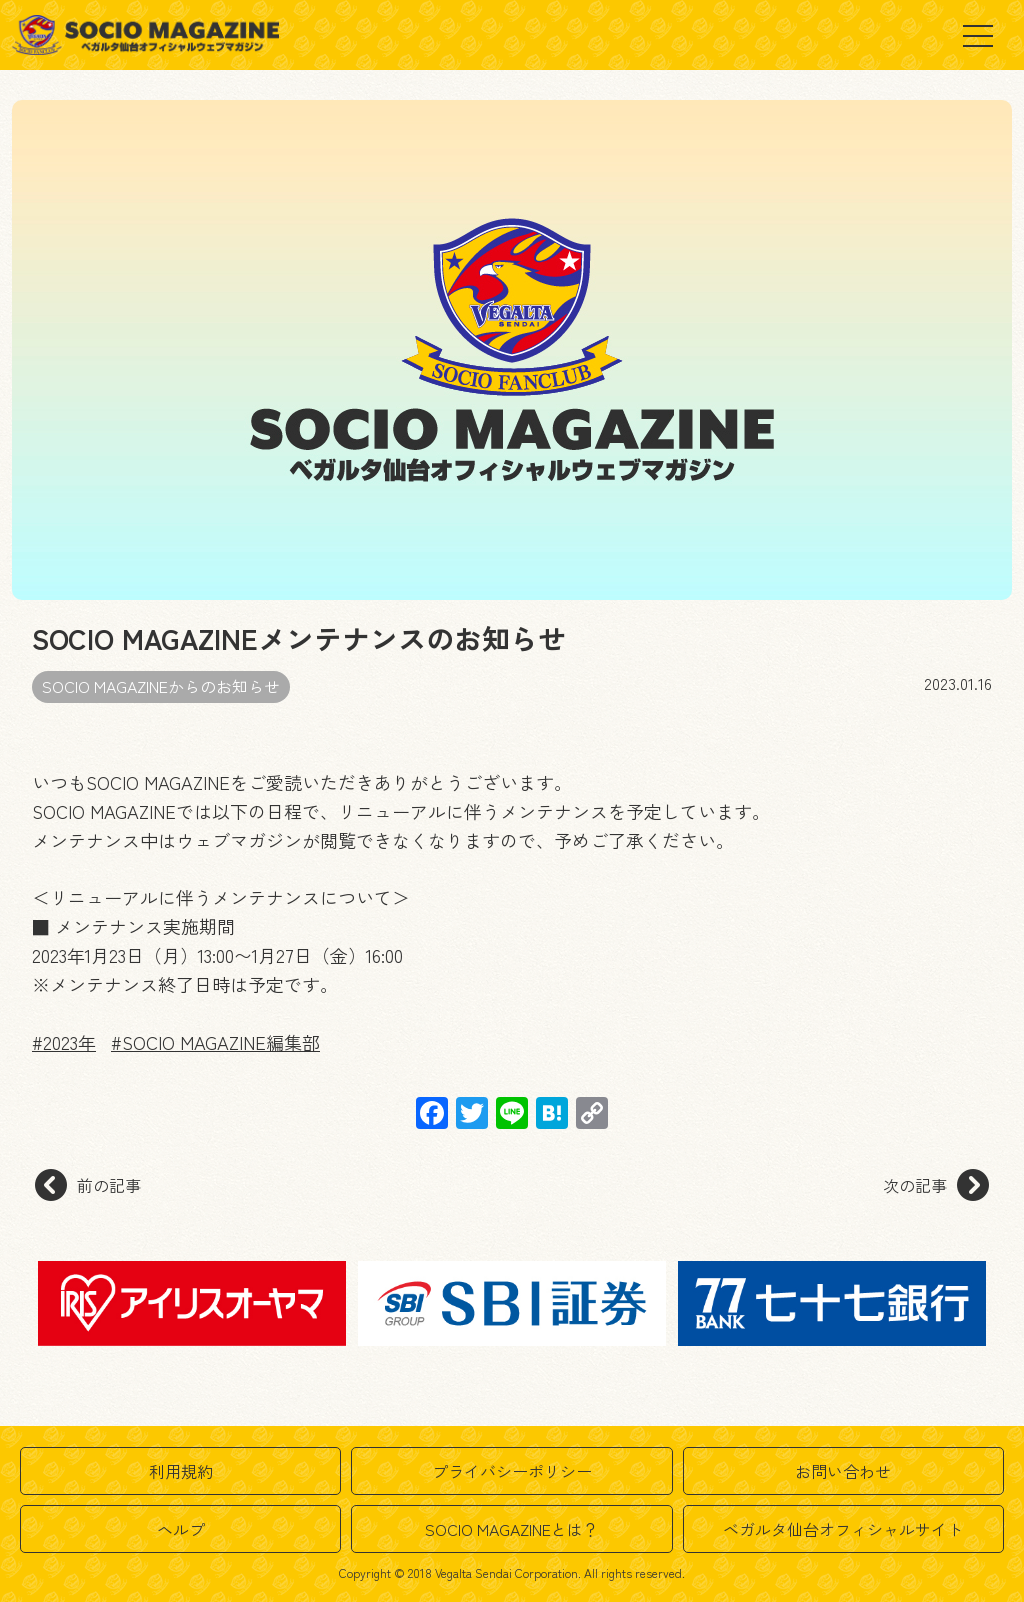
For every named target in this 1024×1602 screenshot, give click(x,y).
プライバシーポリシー (512, 1471)
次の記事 (936, 1185)
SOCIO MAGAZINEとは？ (512, 1529)
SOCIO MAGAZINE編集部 (221, 1042)
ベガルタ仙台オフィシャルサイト (843, 1529)
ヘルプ (181, 1529)
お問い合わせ (843, 1471)
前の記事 (88, 1185)
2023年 (69, 1042)
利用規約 (181, 1471)
